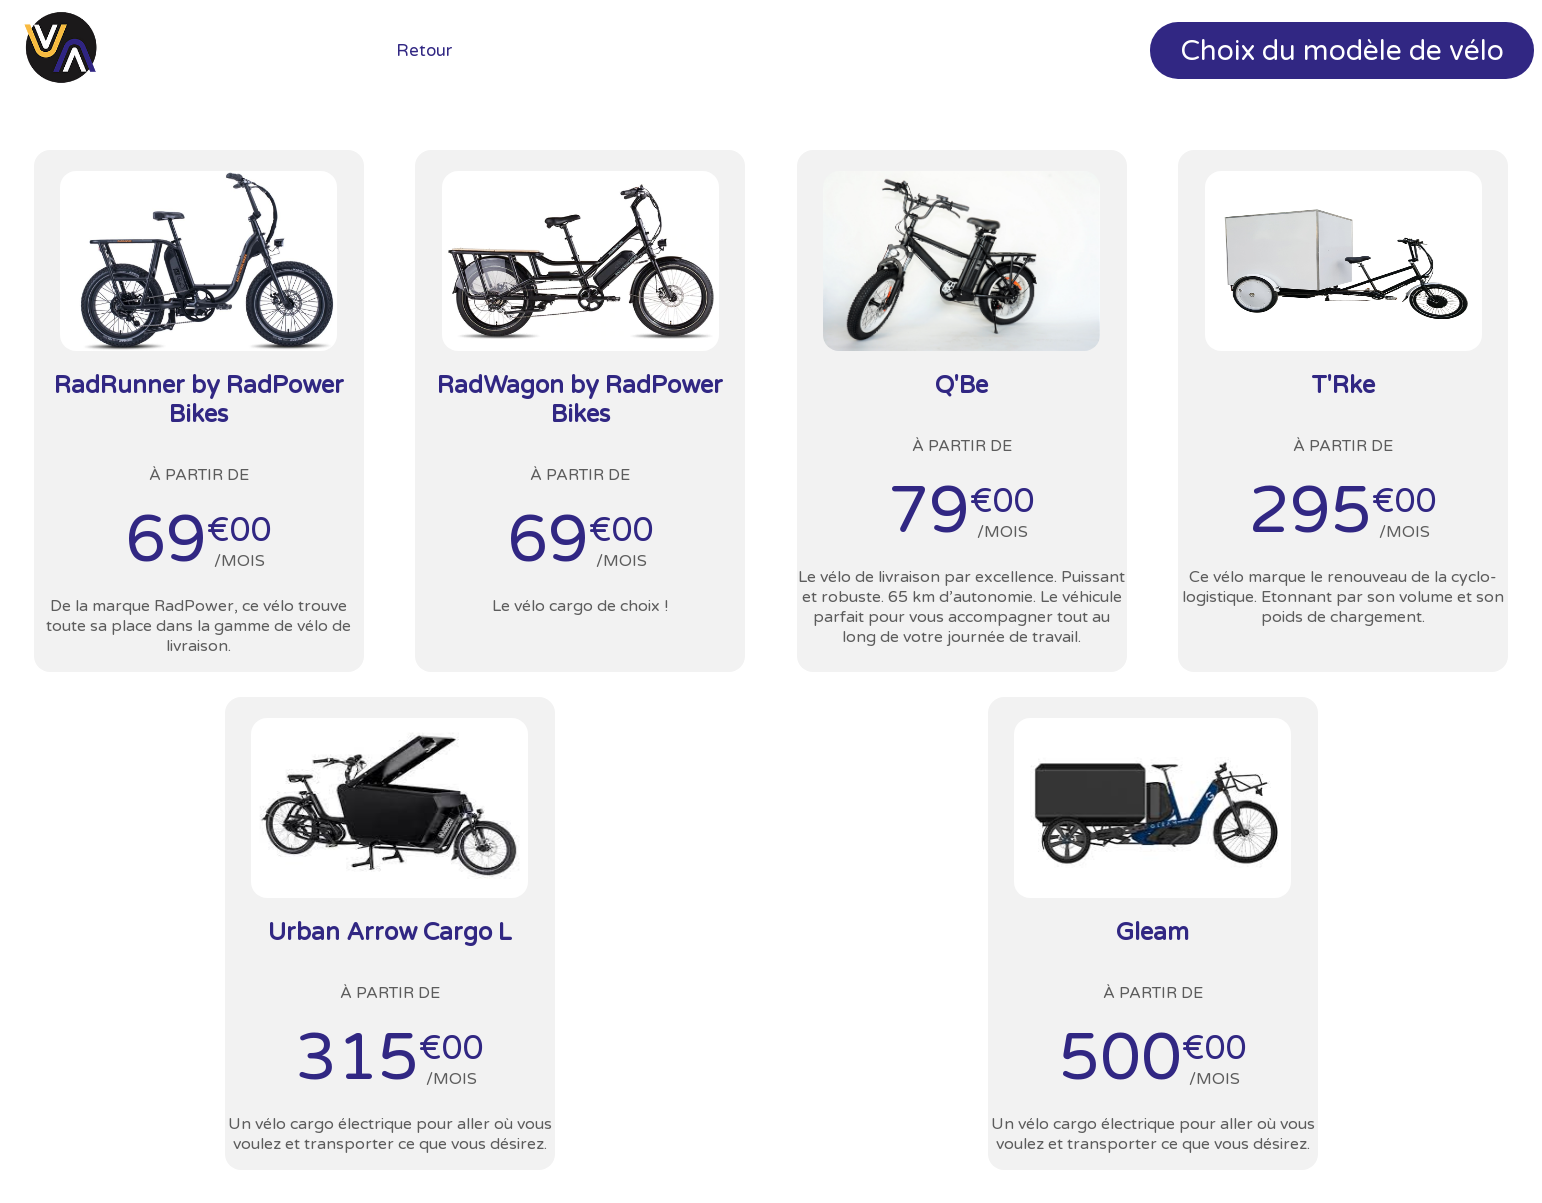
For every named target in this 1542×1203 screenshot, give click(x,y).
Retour (424, 50)
